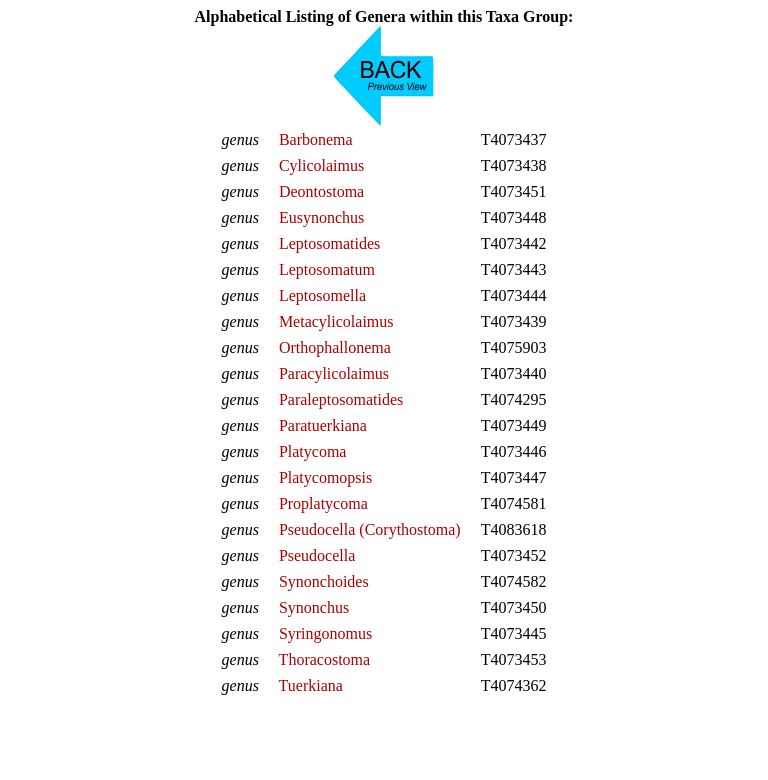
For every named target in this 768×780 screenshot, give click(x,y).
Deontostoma (321, 191)
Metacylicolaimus (336, 321)
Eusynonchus (321, 217)
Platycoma (313, 451)
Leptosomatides (329, 243)
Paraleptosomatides (341, 399)
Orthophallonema (335, 347)
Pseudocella (317, 555)
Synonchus (314, 607)
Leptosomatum (327, 269)
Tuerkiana (311, 685)
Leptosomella (322, 295)
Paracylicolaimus (334, 373)
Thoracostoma (325, 659)
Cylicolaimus (321, 165)
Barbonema (316, 139)
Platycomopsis (325, 477)
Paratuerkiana (323, 425)
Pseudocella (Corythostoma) (370, 529)
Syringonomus (325, 633)
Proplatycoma (323, 503)
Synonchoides (324, 581)
